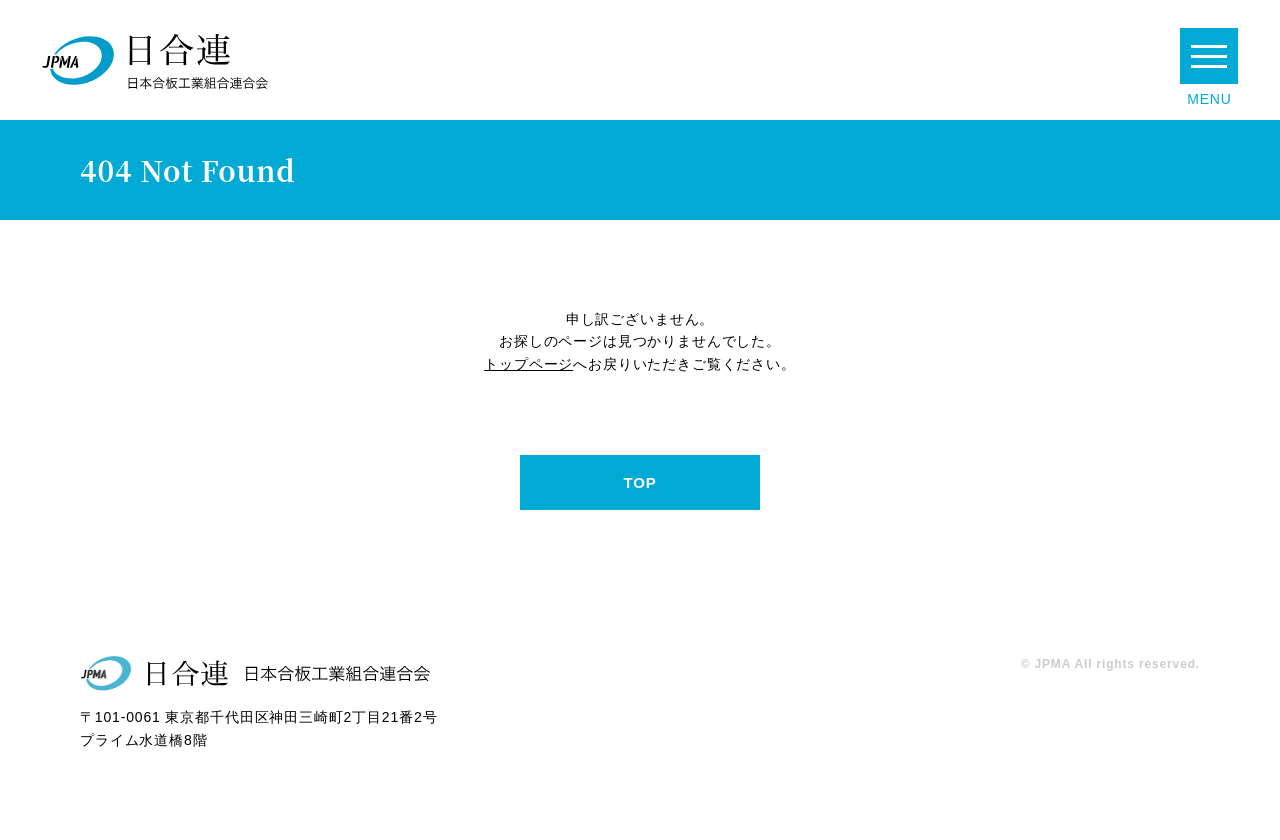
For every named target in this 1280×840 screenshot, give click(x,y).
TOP (639, 482)
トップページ (528, 364)
